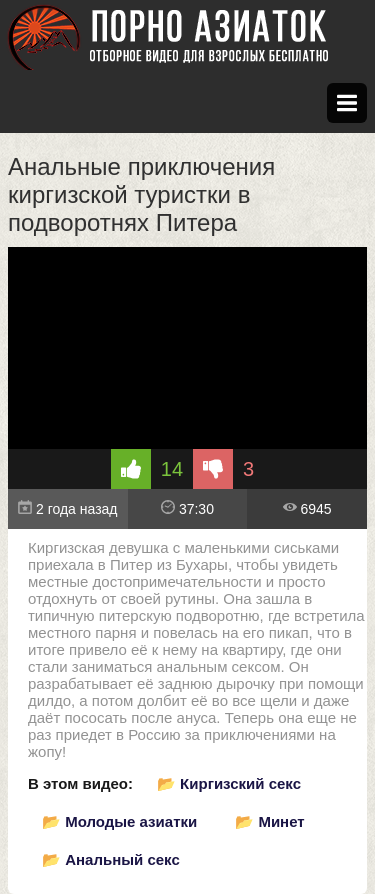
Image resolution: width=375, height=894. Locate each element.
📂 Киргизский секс (229, 783)
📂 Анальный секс (111, 859)
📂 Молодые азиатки (119, 821)
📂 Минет (269, 821)
